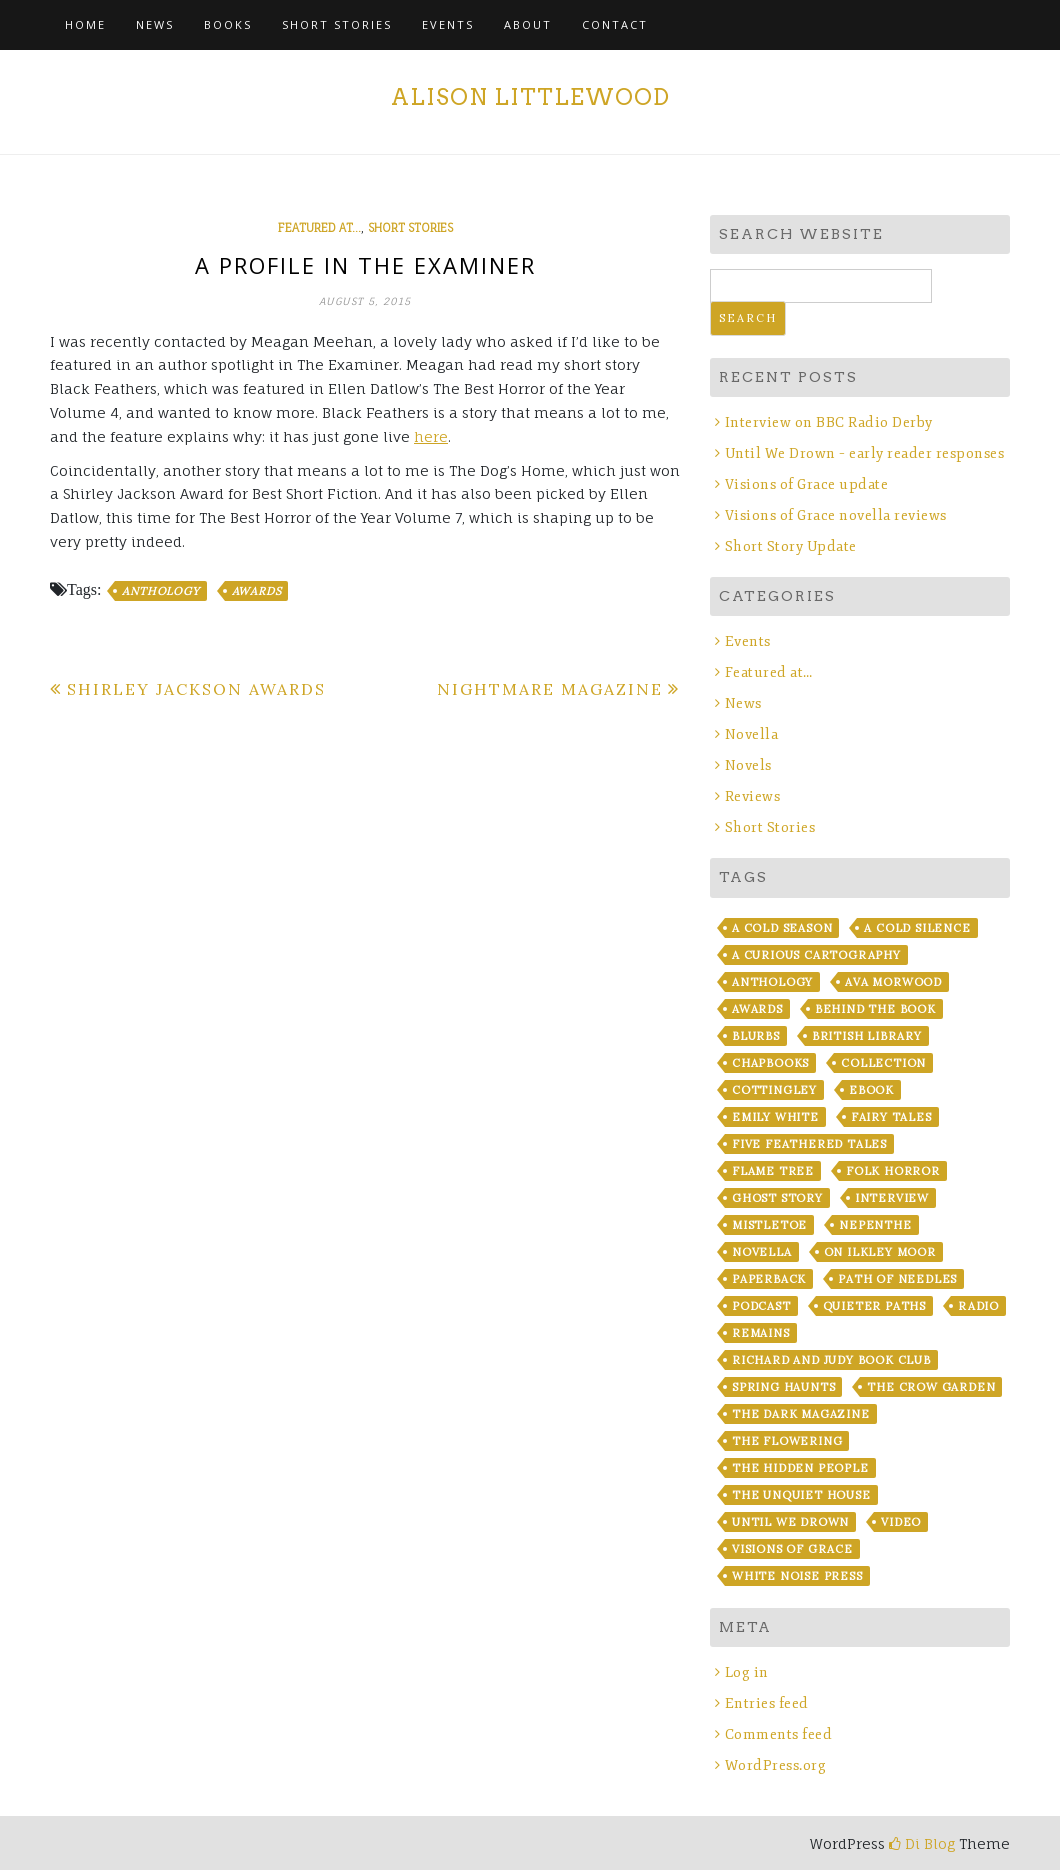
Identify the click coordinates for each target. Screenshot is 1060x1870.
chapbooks (770, 1063)
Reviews (753, 796)
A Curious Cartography (816, 955)
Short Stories (337, 24)
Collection (883, 1063)
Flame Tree (773, 1171)
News (155, 24)
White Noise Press (797, 1576)
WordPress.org (776, 1765)
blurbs (756, 1036)
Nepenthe (875, 1225)
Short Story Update (791, 546)
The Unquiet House (801, 1495)
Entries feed (767, 1703)
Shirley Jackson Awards (196, 689)
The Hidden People (800, 1468)
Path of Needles (897, 1279)
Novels (748, 765)
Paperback (769, 1279)
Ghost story (777, 1198)
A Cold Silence (917, 928)
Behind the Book (875, 1009)
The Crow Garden (931, 1387)
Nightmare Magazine (550, 689)
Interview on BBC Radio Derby (829, 422)
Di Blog (922, 1843)
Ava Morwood (893, 982)
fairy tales (891, 1117)
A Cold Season (782, 928)
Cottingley (774, 1090)
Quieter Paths (874, 1306)
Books (228, 24)
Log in (747, 1672)
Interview (892, 1198)
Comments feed (779, 1734)
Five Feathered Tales (809, 1144)
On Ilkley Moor (880, 1252)
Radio (978, 1306)
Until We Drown (790, 1522)
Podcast (761, 1306)
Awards (257, 591)
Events (448, 24)
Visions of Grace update (807, 484)
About (528, 24)
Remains (761, 1333)
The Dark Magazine (801, 1414)
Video (901, 1522)
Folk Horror (893, 1171)
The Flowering (787, 1441)
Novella (752, 734)
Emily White (775, 1117)
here (431, 436)
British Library (867, 1036)
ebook (871, 1090)
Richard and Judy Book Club (831, 1360)
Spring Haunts (783, 1387)
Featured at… (769, 672)
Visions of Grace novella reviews (836, 515)
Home (85, 24)
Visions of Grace (792, 1549)
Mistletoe (769, 1225)
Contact (615, 24)
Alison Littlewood (530, 97)
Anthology (160, 591)
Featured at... (319, 228)
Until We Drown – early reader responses (865, 453)
